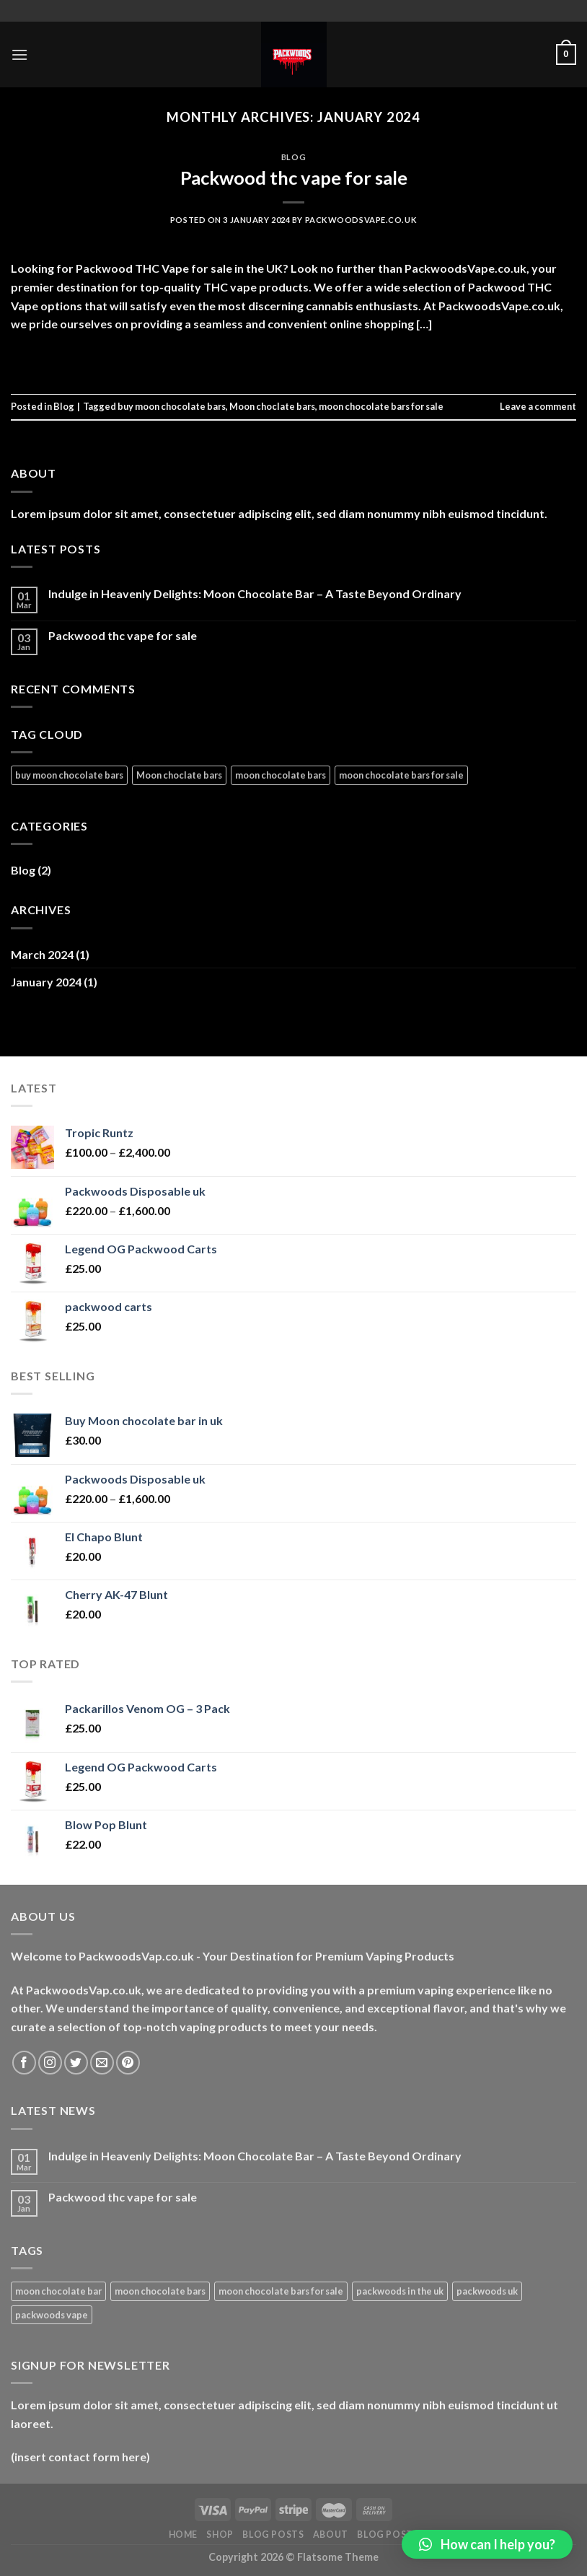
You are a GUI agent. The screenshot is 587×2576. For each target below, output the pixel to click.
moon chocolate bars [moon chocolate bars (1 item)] (280, 775)
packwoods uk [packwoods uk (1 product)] (487, 2291)
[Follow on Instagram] (50, 2063)
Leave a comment (538, 406)
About (330, 2534)
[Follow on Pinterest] (128, 2063)
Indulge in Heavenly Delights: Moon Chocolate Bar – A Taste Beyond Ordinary (255, 593)
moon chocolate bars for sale (381, 406)
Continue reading (293, 357)
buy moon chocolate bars (172, 406)
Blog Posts (273, 2534)
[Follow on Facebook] (24, 2063)
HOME (183, 2534)
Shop (219, 2534)
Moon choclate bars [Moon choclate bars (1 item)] (179, 775)
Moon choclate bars (272, 406)
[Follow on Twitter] (76, 2063)
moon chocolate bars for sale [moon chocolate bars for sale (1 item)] (401, 775)
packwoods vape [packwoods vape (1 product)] (51, 2315)
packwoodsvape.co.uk (361, 219)
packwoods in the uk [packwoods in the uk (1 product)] (399, 2291)
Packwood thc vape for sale (293, 177)
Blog (293, 157)
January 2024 (46, 982)
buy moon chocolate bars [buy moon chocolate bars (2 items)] (69, 775)
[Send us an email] (102, 2063)
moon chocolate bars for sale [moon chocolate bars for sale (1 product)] (281, 2291)
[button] (487, 2544)
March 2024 (42, 954)
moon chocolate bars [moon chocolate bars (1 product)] (160, 2291)
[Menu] (19, 54)
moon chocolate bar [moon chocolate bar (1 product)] (58, 2291)
